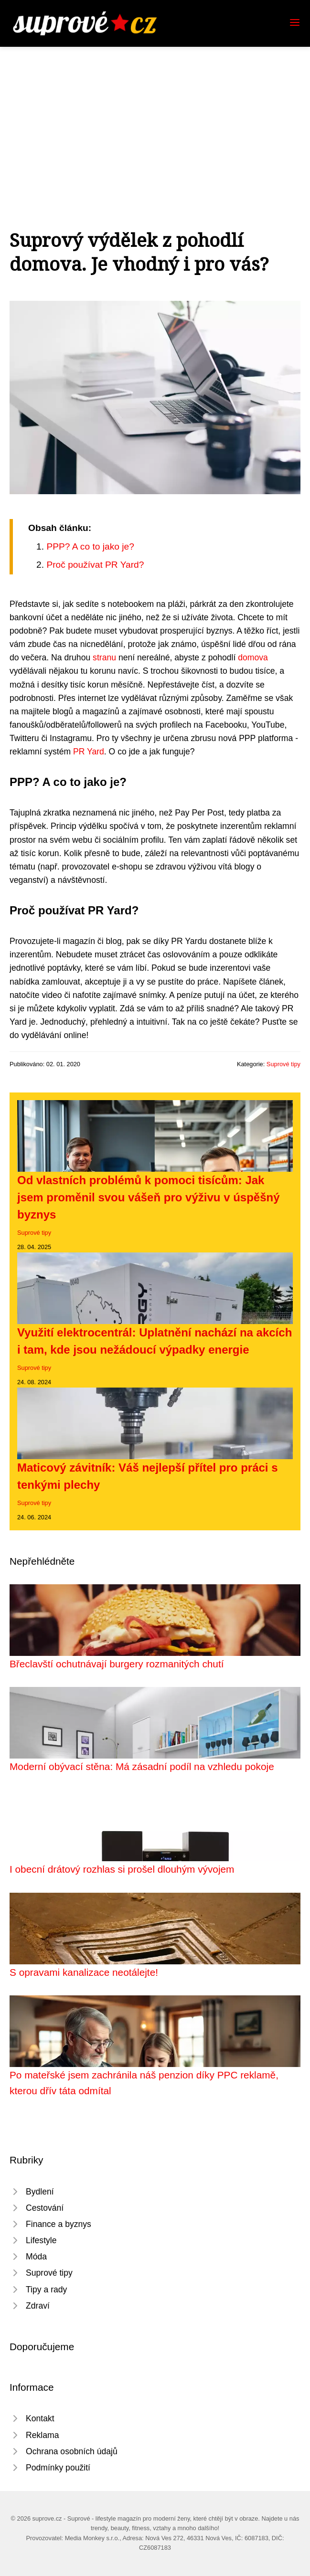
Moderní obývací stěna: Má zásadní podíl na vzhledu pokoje (142, 1766)
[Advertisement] (155, 118)
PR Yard (88, 751)
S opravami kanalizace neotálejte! (84, 1972)
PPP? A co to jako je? (90, 546)
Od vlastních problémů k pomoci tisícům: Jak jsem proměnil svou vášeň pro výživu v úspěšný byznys (148, 1197)
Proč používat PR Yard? (95, 565)
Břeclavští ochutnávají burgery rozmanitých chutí (117, 1663)
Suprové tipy (283, 1064)
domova (253, 657)
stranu (104, 657)
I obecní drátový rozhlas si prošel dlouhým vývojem (122, 1869)
